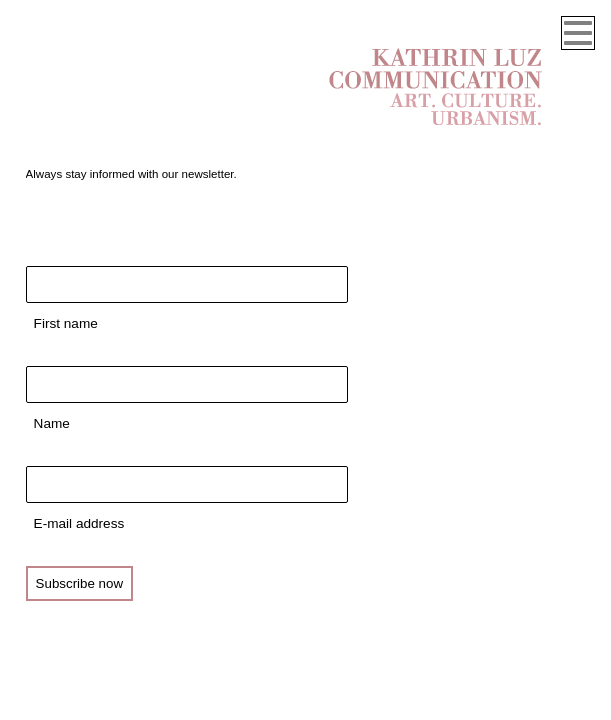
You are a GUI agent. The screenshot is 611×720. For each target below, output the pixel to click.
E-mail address (79, 523)
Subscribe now (79, 583)
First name (66, 323)
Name (52, 423)
